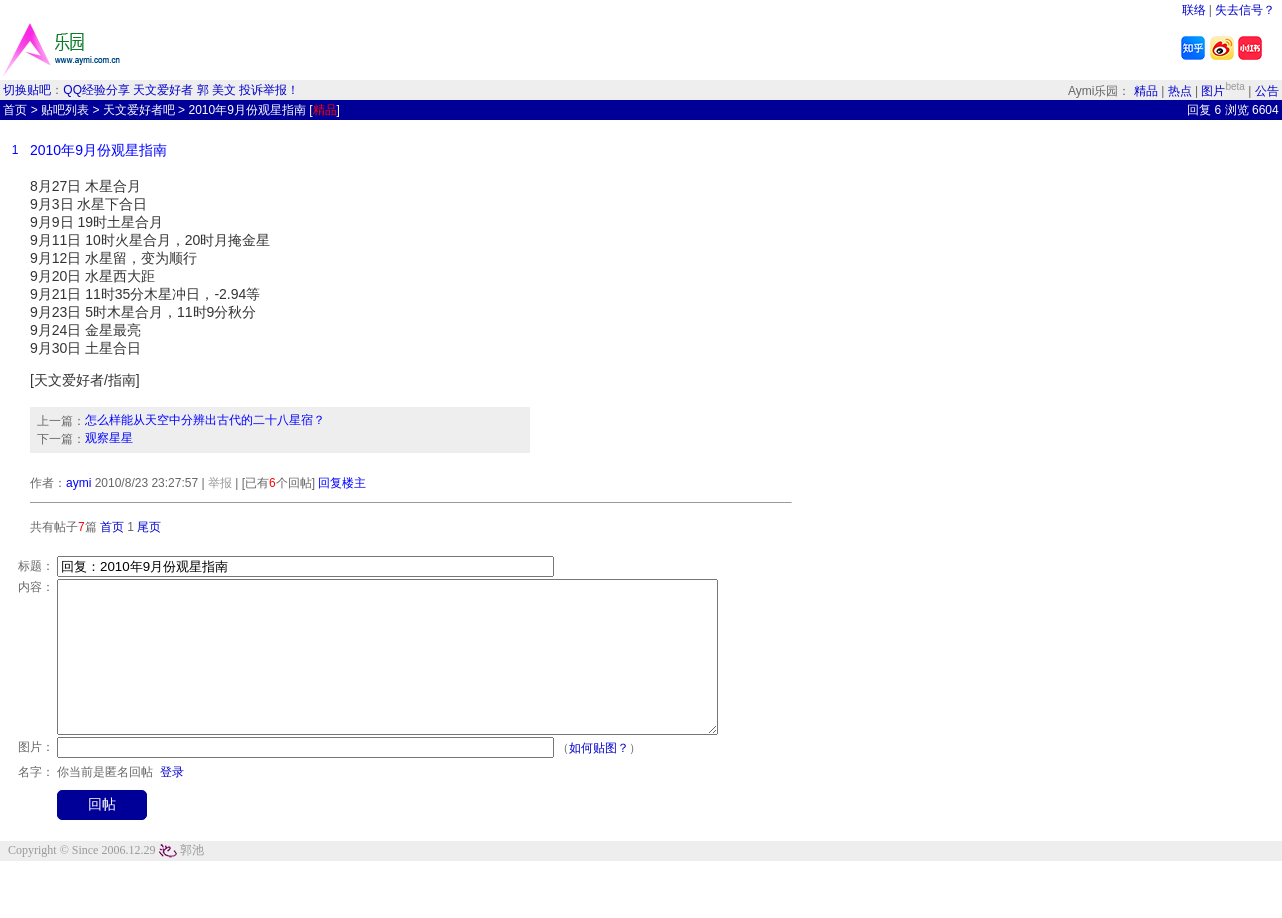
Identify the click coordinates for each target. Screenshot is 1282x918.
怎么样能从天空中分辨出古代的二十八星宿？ (205, 420)
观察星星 (109, 438)
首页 (15, 110)
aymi (78, 483)
